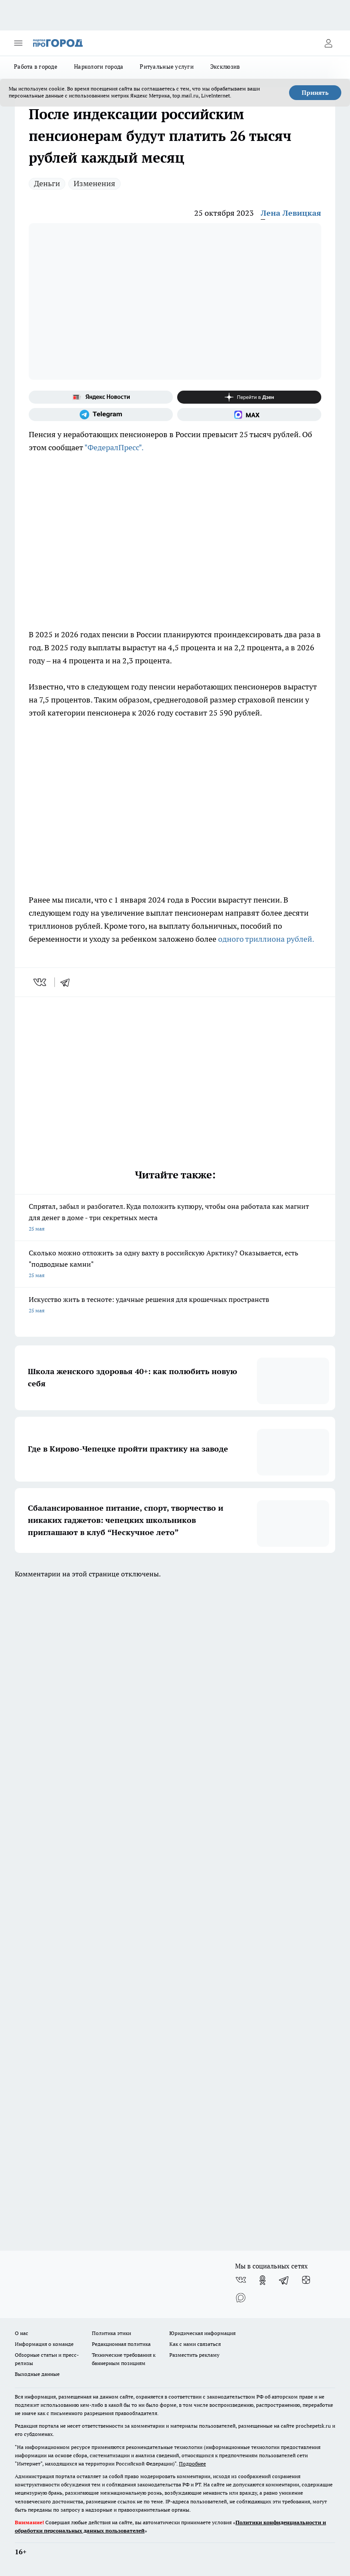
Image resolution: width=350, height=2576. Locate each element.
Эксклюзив (225, 66)
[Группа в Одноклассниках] (262, 2280)
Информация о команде (44, 2344)
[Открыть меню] (18, 43)
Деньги (47, 183)
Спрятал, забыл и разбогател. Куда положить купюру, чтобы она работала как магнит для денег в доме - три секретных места (175, 1218)
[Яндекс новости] (101, 397)
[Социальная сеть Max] (249, 414)
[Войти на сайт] (328, 43)
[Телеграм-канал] (101, 414)
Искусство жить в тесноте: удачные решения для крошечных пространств (175, 1305)
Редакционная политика (121, 2344)
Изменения (94, 183)
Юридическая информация (202, 2333)
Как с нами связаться (195, 2344)
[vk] (40, 982)
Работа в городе (35, 66)
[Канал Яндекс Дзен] (249, 397)
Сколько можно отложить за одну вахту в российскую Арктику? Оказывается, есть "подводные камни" (175, 1264)
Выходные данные (37, 2374)
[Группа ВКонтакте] (241, 2280)
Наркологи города (98, 66)
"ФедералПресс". (114, 447)
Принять (315, 93)
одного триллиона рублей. (266, 939)
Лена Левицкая (291, 213)
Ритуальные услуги (167, 66)
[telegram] (68, 982)
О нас (21, 2333)
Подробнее (192, 2463)
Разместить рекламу (194, 2355)
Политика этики (111, 2333)
